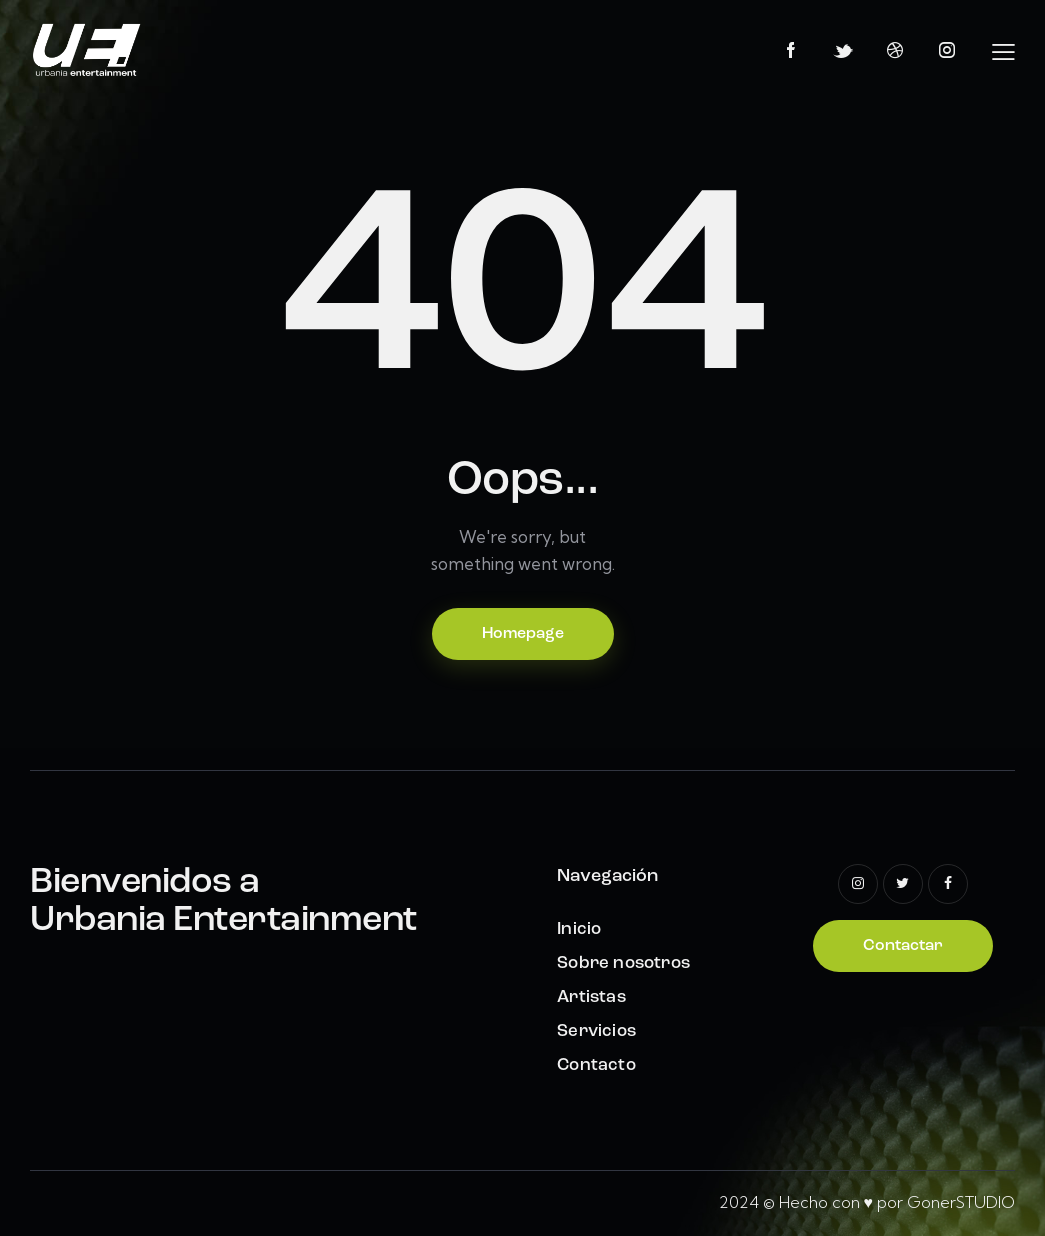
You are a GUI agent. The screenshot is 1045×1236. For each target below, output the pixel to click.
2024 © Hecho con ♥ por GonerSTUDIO (867, 1202)
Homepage (523, 634)
